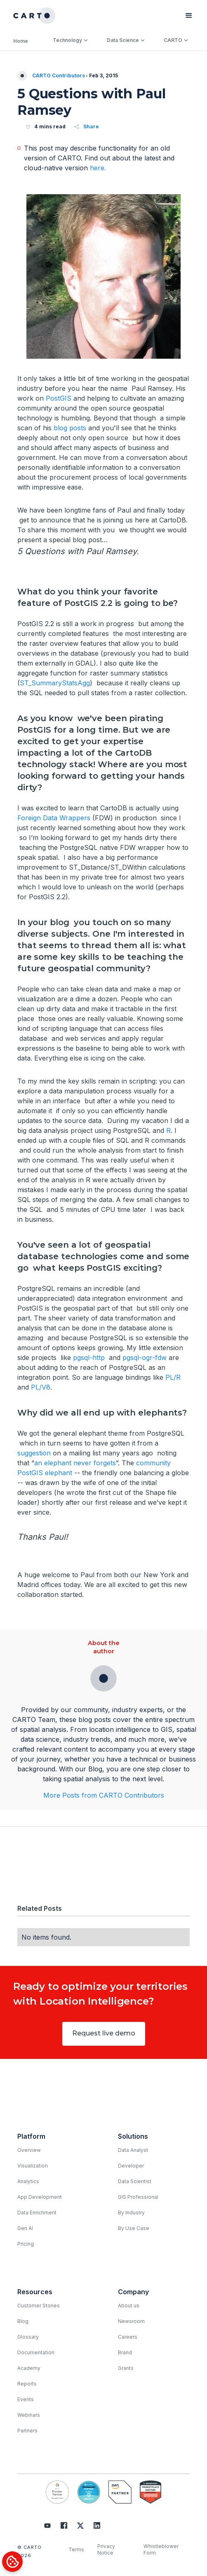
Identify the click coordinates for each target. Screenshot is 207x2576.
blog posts (70, 428)
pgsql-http (89, 1357)
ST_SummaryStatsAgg (55, 683)
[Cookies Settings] (12, 2561)
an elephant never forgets (75, 1463)
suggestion (34, 1453)
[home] (34, 15)
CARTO (173, 40)
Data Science (123, 40)
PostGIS (58, 398)
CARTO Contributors (58, 75)
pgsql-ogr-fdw (144, 1357)
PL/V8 (40, 1387)
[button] (189, 16)
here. (98, 168)
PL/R (173, 1377)
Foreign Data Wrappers (53, 818)
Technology (67, 40)
